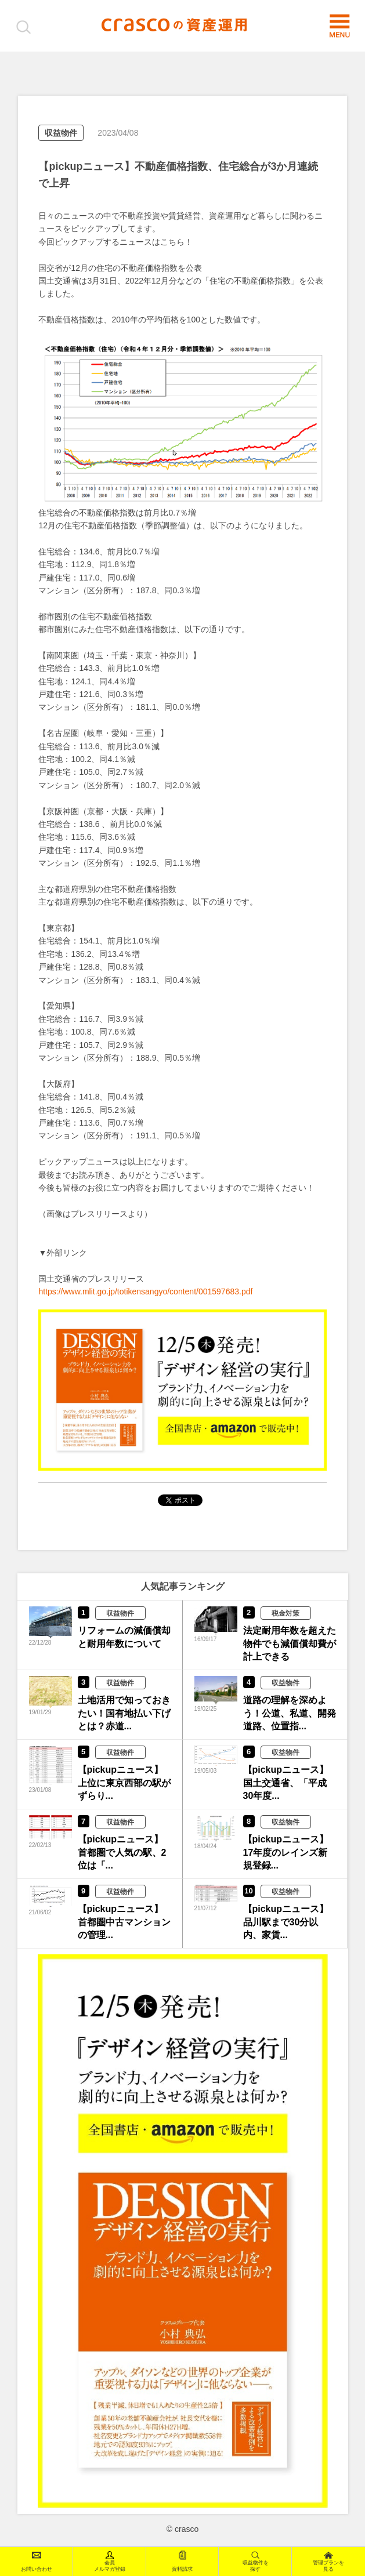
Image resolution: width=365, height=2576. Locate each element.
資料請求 (182, 2561)
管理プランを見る (328, 2561)
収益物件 (61, 132)
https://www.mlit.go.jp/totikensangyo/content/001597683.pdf (145, 1291)
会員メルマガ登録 (109, 2561)
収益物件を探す (256, 2561)
